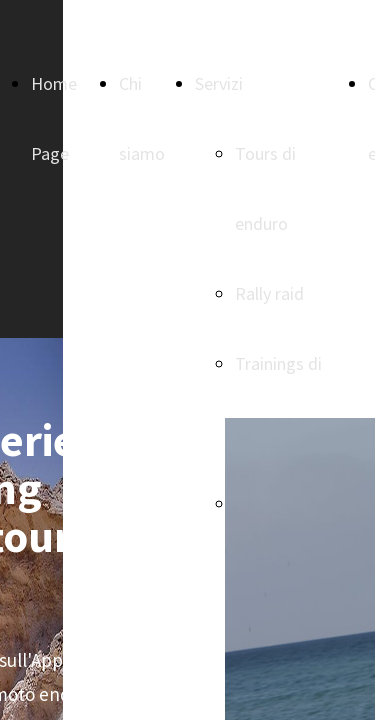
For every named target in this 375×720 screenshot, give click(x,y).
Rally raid (269, 293)
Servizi (219, 83)
